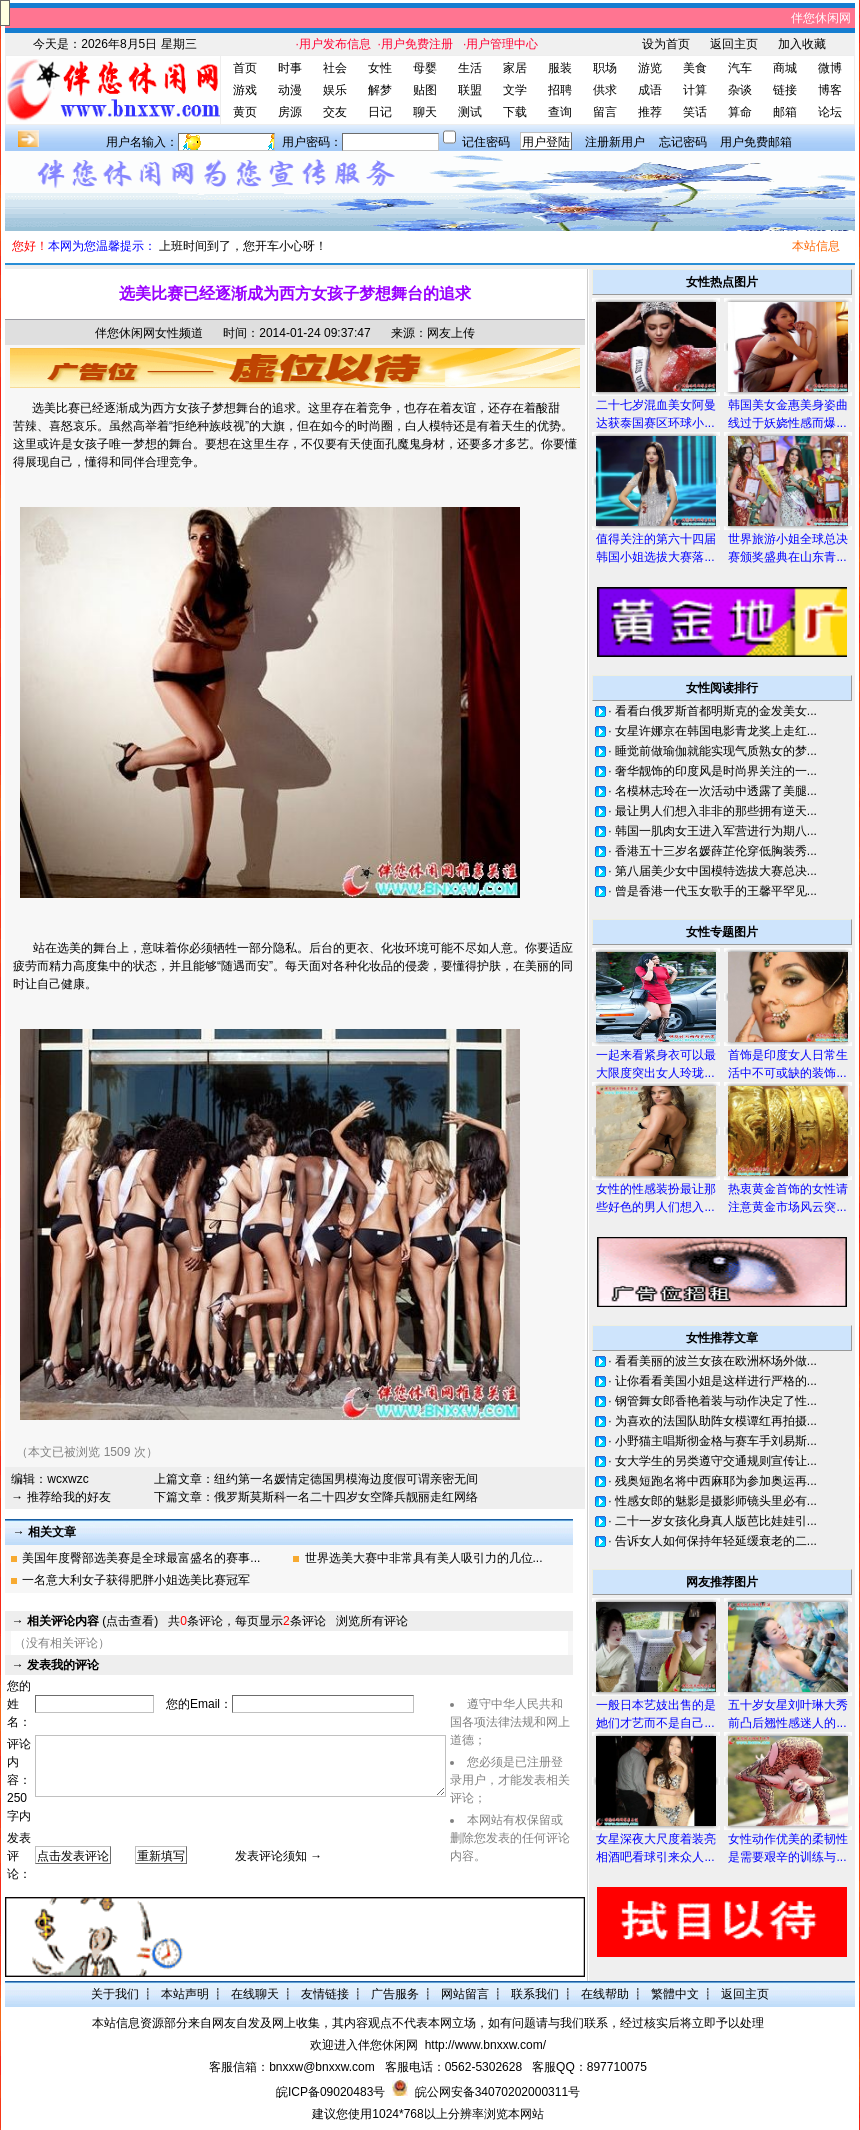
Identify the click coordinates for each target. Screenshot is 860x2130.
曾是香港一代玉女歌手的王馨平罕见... (716, 891)
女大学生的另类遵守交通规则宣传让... (716, 1461)
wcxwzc (67, 1479)
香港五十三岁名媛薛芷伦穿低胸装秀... (716, 851)
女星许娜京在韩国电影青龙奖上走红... (716, 731)
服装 (560, 68)
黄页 (245, 112)
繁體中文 (675, 1994)
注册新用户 (615, 142)
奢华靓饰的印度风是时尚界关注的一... (716, 771)
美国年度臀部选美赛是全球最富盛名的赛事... (141, 1558)
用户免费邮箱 (756, 142)
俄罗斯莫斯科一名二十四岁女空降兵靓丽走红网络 (346, 1497)
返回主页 (734, 44)
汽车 (740, 68)
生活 (470, 68)
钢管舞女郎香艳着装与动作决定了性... (716, 1401)
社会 (335, 68)
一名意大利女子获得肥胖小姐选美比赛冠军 (136, 1580)
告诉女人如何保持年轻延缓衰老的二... (716, 1541)
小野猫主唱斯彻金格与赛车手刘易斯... (716, 1441)
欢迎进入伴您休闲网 (364, 2045)
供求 (605, 90)
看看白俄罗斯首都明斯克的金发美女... (716, 711)
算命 (740, 112)
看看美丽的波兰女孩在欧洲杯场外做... (716, 1361)
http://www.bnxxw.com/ (485, 2045)
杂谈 (740, 90)
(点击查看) (92, 1621)
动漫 (290, 90)
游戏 (245, 90)
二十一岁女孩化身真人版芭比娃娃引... (716, 1521)
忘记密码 (683, 142)
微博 (830, 68)
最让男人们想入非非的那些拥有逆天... (716, 811)
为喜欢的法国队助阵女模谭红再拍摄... (716, 1421)
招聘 (560, 90)
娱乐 (335, 90)
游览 (650, 68)
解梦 (380, 90)
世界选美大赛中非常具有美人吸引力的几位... (424, 1558)
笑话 (695, 112)
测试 (470, 112)
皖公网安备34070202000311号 (497, 2092)
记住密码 (486, 142)
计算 (695, 90)
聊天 (425, 112)
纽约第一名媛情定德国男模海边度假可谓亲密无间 (346, 1479)
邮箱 (785, 112)
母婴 (425, 68)
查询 (560, 112)
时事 (290, 68)
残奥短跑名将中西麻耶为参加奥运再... (716, 1481)
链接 (785, 90)
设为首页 (666, 44)
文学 (515, 90)
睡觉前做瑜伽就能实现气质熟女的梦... (716, 751)
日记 (380, 112)
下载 (515, 112)
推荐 (650, 112)
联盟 (470, 90)
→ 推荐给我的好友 (60, 1497)
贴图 (425, 90)
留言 (605, 112)
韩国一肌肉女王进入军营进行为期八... (716, 831)
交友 (335, 112)
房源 (290, 112)
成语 (650, 90)
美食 (695, 68)
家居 (515, 68)
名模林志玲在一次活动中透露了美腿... (716, 791)
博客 (830, 90)
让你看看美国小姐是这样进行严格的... (716, 1381)
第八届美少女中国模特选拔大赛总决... (716, 871)
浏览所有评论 (372, 1621)
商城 (785, 68)
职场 (605, 68)
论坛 (830, 112)
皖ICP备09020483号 (330, 2092)
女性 (380, 68)
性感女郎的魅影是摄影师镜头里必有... (716, 1501)
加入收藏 (802, 44)
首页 (245, 68)
